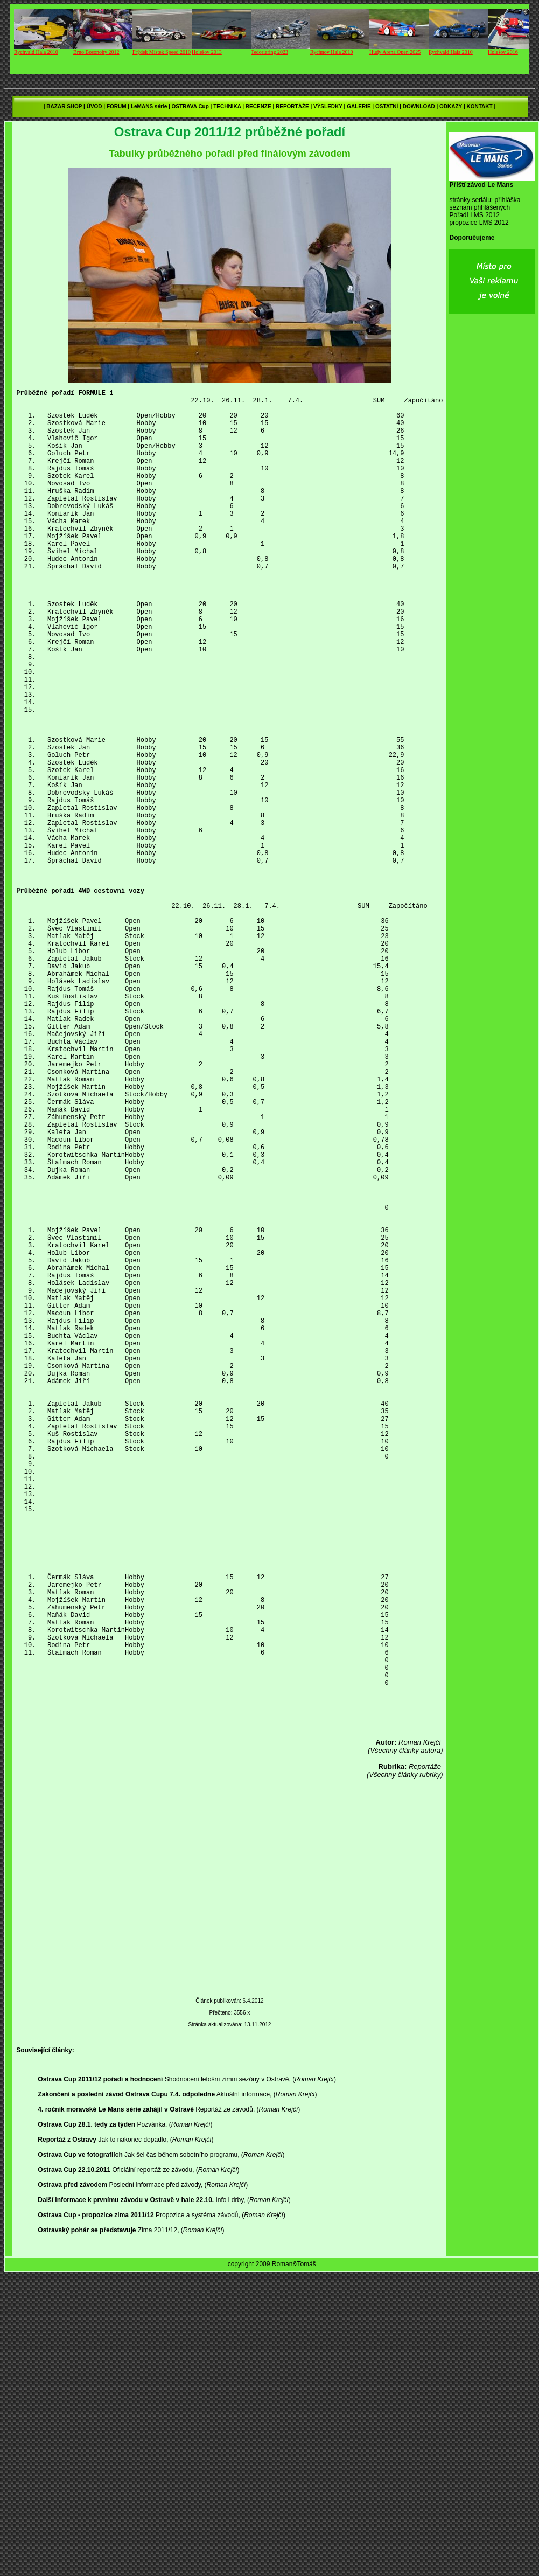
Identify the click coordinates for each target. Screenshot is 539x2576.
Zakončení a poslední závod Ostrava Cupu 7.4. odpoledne (126, 2387)
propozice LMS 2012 (478, 222)
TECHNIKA (227, 106)
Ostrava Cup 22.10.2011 (74, 2462)
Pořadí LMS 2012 (474, 215)
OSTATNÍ (386, 106)
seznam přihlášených (479, 207)
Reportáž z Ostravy (67, 2432)
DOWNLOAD (419, 106)
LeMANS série (149, 106)
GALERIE (358, 106)
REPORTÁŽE (292, 106)
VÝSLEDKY (327, 106)
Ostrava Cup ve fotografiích (80, 2447)
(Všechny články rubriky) (405, 2059)
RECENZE (258, 106)
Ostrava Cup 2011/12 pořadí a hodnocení (100, 2372)
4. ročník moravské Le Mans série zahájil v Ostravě (115, 2402)
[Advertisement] (239, 2176)
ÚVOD (94, 106)
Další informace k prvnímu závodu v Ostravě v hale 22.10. (126, 2492)
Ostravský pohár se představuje (87, 2522)
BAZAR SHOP (64, 106)
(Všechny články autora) (405, 2035)
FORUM (117, 106)
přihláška (507, 200)
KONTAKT (479, 106)
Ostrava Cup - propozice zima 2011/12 (95, 2507)
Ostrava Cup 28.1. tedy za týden (86, 2417)
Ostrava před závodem (72, 2477)
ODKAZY (450, 106)
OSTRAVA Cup (190, 106)
